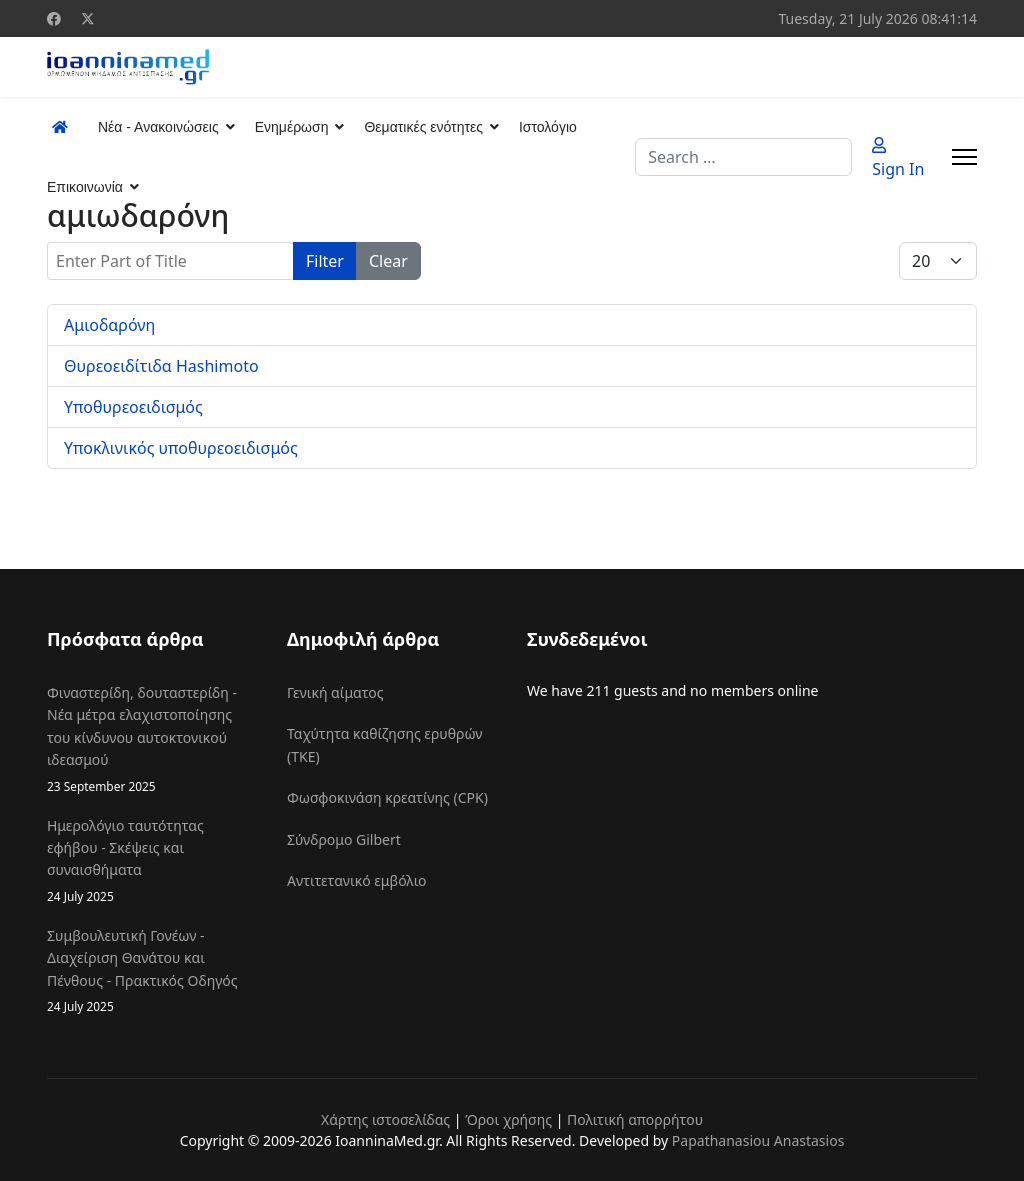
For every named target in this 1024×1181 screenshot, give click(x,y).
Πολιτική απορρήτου (635, 1119)
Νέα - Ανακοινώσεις (158, 127)
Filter (325, 261)
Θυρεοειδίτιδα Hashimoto (161, 366)
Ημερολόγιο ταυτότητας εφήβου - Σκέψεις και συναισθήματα (152, 861)
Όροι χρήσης (508, 1119)
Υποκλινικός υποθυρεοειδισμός (181, 448)
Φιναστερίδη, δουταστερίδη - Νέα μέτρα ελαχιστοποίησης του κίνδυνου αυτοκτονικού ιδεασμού (152, 739)
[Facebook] (54, 18)
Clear (388, 261)
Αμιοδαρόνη (109, 325)
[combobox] (743, 157)
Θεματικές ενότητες (423, 127)
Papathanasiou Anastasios (758, 1140)
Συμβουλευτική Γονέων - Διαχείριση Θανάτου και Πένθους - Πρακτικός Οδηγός (152, 971)
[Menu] (964, 157)
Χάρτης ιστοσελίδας (385, 1119)
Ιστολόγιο (548, 127)
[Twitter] (88, 18)
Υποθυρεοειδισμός (133, 407)
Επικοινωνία (85, 187)
